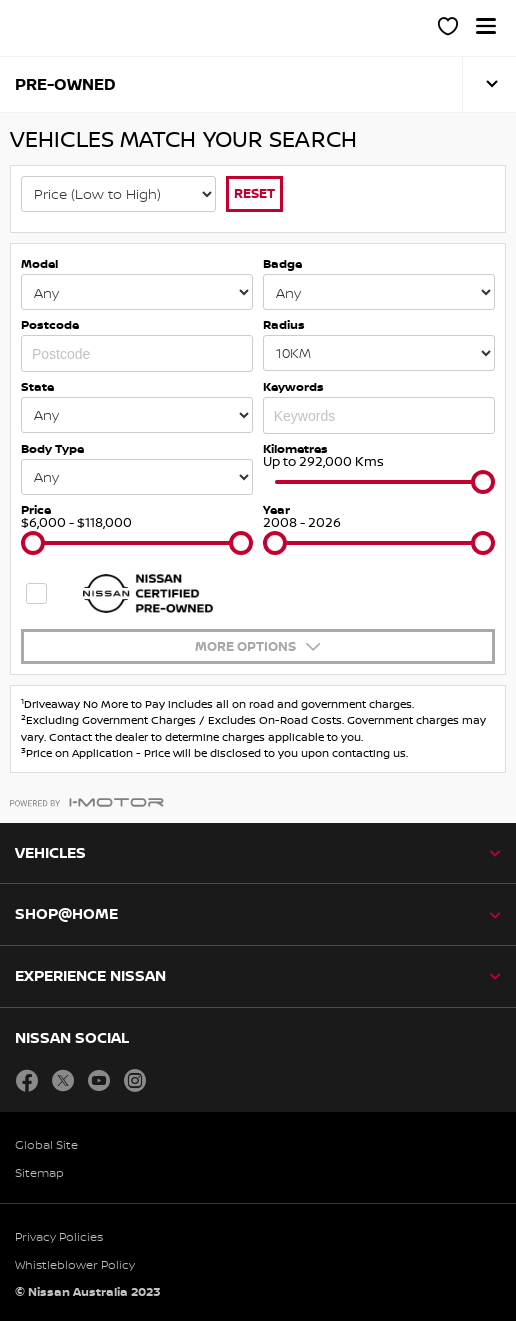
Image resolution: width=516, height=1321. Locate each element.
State (37, 386)
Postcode (50, 324)
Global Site (46, 1144)
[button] (486, 26)
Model (39, 263)
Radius (284, 324)
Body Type (52, 448)
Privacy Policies (59, 1236)
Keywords (293, 386)
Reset (254, 193)
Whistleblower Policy (75, 1264)
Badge (282, 263)
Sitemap (39, 1172)
